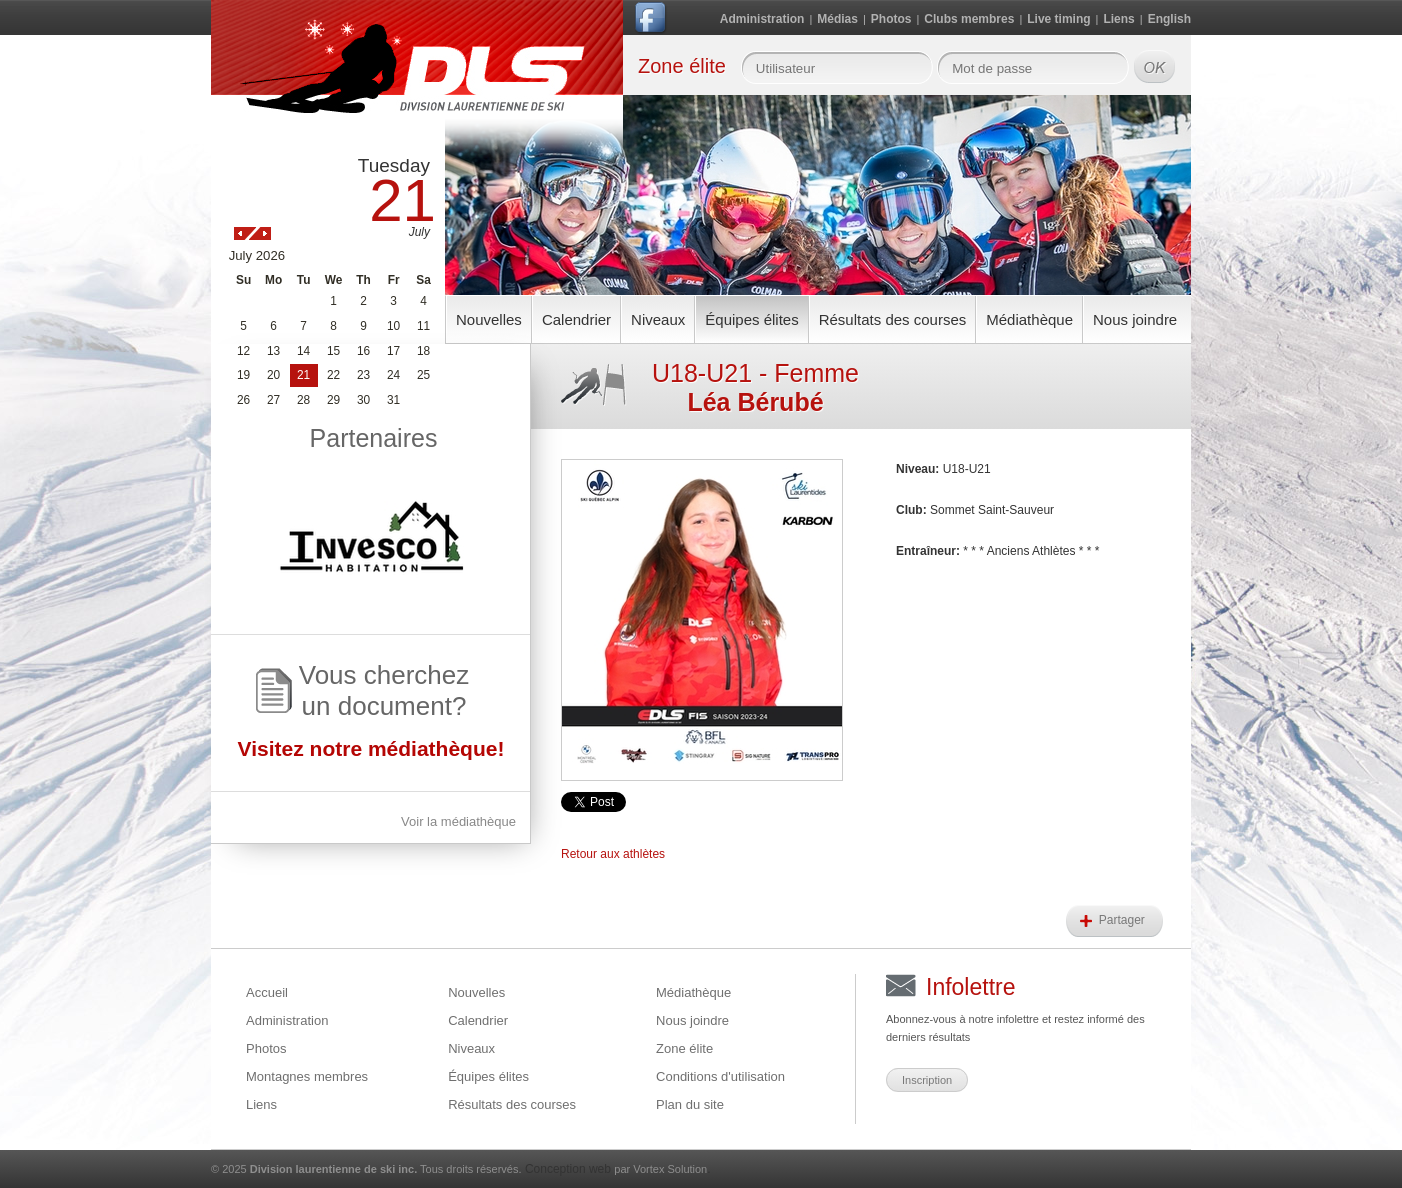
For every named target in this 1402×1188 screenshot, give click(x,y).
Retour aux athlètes (613, 854)
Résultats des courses (893, 319)
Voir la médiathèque (458, 821)
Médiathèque (1029, 319)
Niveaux (658, 319)
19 (243, 375)
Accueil (267, 992)
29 (333, 400)
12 (243, 351)
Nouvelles (489, 319)
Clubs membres (969, 19)
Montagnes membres (307, 1076)
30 (363, 400)
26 (243, 400)
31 (393, 400)
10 (393, 326)
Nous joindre (1135, 319)
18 (423, 351)
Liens (1118, 19)
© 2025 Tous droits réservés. (366, 1169)
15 (333, 351)
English (1169, 19)
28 (303, 400)
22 (333, 375)
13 (273, 351)
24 (393, 375)
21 (303, 375)
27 (273, 400)
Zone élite (684, 1048)
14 (303, 351)
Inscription (927, 1080)
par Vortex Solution (660, 1169)
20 (273, 375)
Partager (1123, 920)
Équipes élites (751, 319)
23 (363, 375)
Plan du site (690, 1104)
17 (393, 351)
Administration (762, 19)
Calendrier (576, 319)
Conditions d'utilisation (720, 1076)
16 (363, 351)
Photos (891, 19)
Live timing (1058, 19)
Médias (837, 19)
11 (423, 326)
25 (423, 375)
